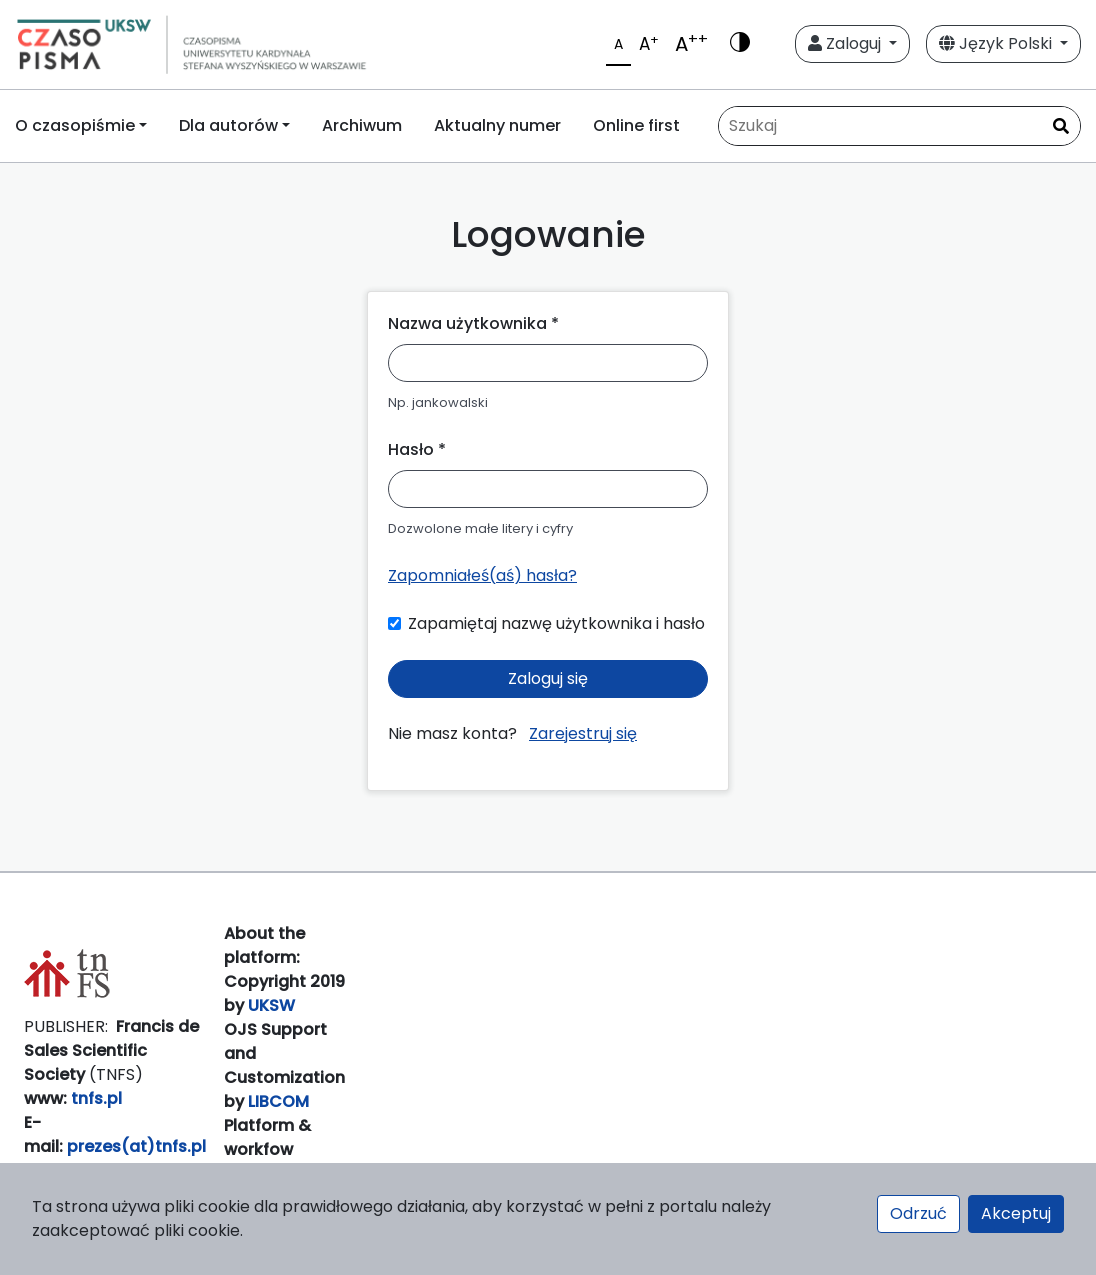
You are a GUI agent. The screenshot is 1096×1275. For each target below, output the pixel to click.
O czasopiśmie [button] (75, 125)
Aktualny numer (497, 125)
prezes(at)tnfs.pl (136, 1146)
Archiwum (362, 125)
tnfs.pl (96, 1098)
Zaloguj (846, 43)
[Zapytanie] (899, 126)
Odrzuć (918, 1213)
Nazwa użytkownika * (473, 323)
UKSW (271, 1005)
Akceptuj (1016, 1213)
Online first (636, 125)
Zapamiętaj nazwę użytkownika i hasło (556, 623)
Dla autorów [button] (228, 125)
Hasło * (417, 449)
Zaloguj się (548, 678)
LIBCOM (278, 1101)
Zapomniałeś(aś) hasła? (482, 575)
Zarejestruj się (583, 733)
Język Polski (997, 43)
